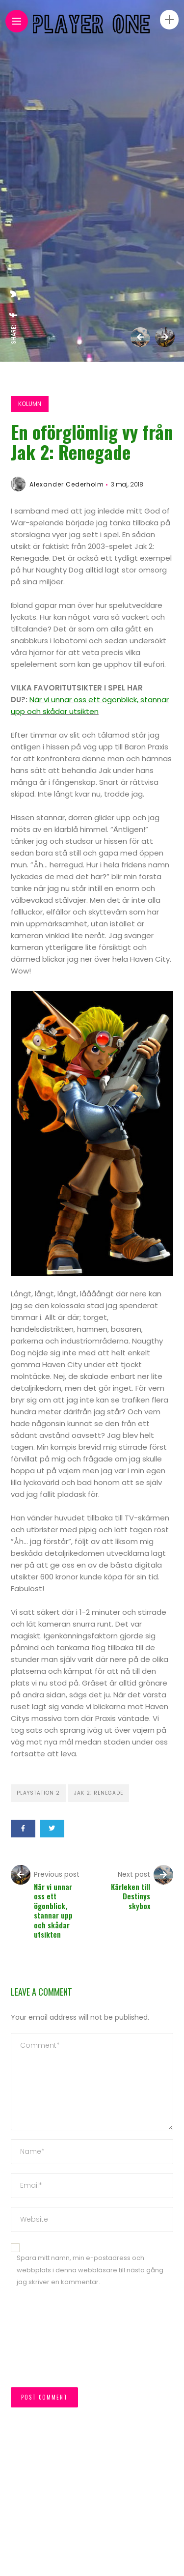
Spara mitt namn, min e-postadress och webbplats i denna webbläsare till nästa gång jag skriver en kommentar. (90, 2270)
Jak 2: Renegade (98, 1793)
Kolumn (29, 404)
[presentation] (51, 2342)
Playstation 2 (38, 1793)
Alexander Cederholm (66, 484)
